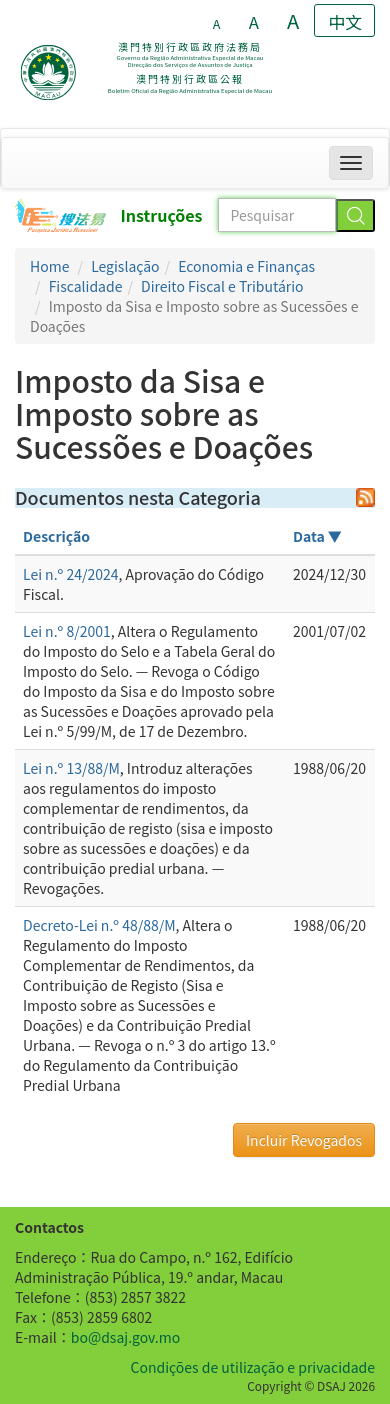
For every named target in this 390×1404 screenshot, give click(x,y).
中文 (345, 22)
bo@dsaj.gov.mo (125, 1337)
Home (49, 266)
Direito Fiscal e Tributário (222, 286)
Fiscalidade (86, 286)
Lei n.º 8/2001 (67, 631)
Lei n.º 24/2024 (71, 574)
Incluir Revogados (304, 1140)
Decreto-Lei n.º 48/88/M (99, 925)
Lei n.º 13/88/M (71, 768)
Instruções (162, 215)
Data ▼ (317, 536)
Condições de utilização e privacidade (253, 1367)
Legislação (125, 266)
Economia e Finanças (246, 266)
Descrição (56, 536)
